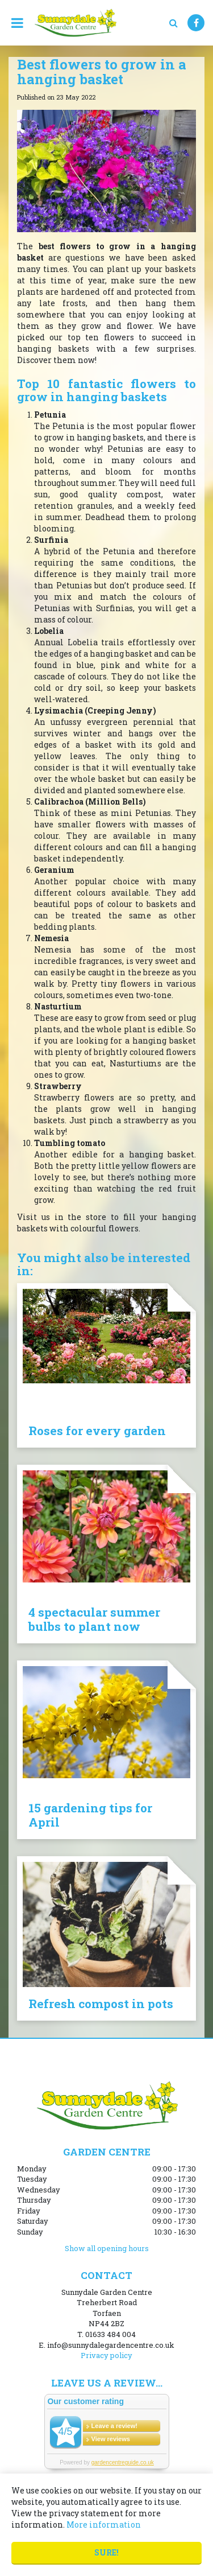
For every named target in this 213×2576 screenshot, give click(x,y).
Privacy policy (106, 2355)
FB (195, 22)
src (173, 22)
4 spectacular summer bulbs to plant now (94, 1619)
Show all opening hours (107, 2248)
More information (103, 2524)
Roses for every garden (97, 1431)
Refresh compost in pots (100, 2004)
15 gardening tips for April (90, 1815)
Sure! (106, 2552)
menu (17, 22)
